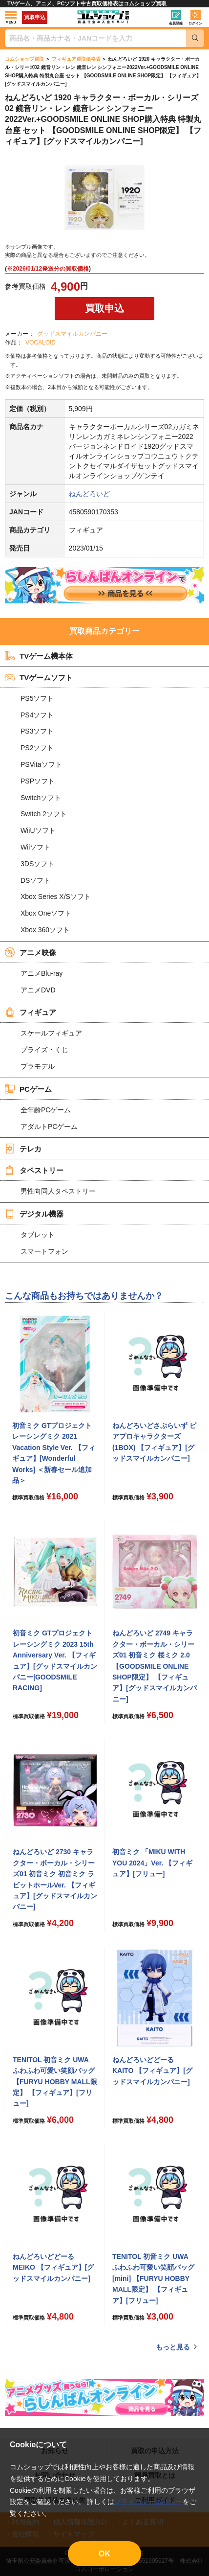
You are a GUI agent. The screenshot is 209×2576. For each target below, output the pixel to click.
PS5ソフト (37, 698)
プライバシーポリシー (148, 2502)
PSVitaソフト (41, 764)
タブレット (38, 1235)
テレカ (23, 1148)
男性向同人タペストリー (58, 1191)
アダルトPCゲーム (49, 1126)
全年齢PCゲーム (46, 1110)
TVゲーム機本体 (39, 656)
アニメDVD (38, 990)
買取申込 (34, 17)
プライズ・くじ (44, 1050)
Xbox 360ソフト (45, 930)
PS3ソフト (37, 731)
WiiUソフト (38, 830)
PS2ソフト (37, 748)
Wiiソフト (35, 847)
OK (104, 2554)
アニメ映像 (30, 952)
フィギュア (30, 1012)
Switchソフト (41, 798)
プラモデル (38, 1066)
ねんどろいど (89, 494)
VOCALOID (40, 342)
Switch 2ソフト (44, 814)
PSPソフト (38, 781)
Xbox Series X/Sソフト (56, 896)
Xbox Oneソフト (46, 913)
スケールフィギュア (51, 1033)
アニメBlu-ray (42, 973)
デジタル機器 (34, 1214)
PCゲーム (28, 1089)
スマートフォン (44, 1251)
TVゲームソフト (39, 677)
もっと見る (173, 2347)
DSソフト (35, 880)
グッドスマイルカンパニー (72, 333)
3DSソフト (37, 864)
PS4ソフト (37, 715)
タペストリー (34, 1170)
